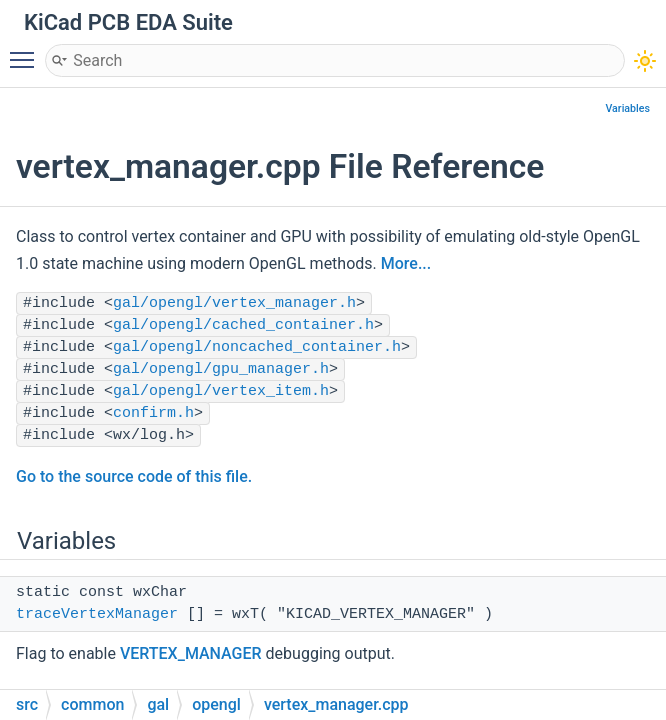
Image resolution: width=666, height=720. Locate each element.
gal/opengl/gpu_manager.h (221, 369)
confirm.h (153, 413)
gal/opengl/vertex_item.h (221, 391)
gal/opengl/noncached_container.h (257, 347)
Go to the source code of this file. (134, 476)
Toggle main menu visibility (27, 51)
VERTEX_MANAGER (191, 653)
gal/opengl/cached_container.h (243, 325)
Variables (627, 108)
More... (406, 263)
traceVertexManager (97, 614)
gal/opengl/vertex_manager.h (234, 303)
